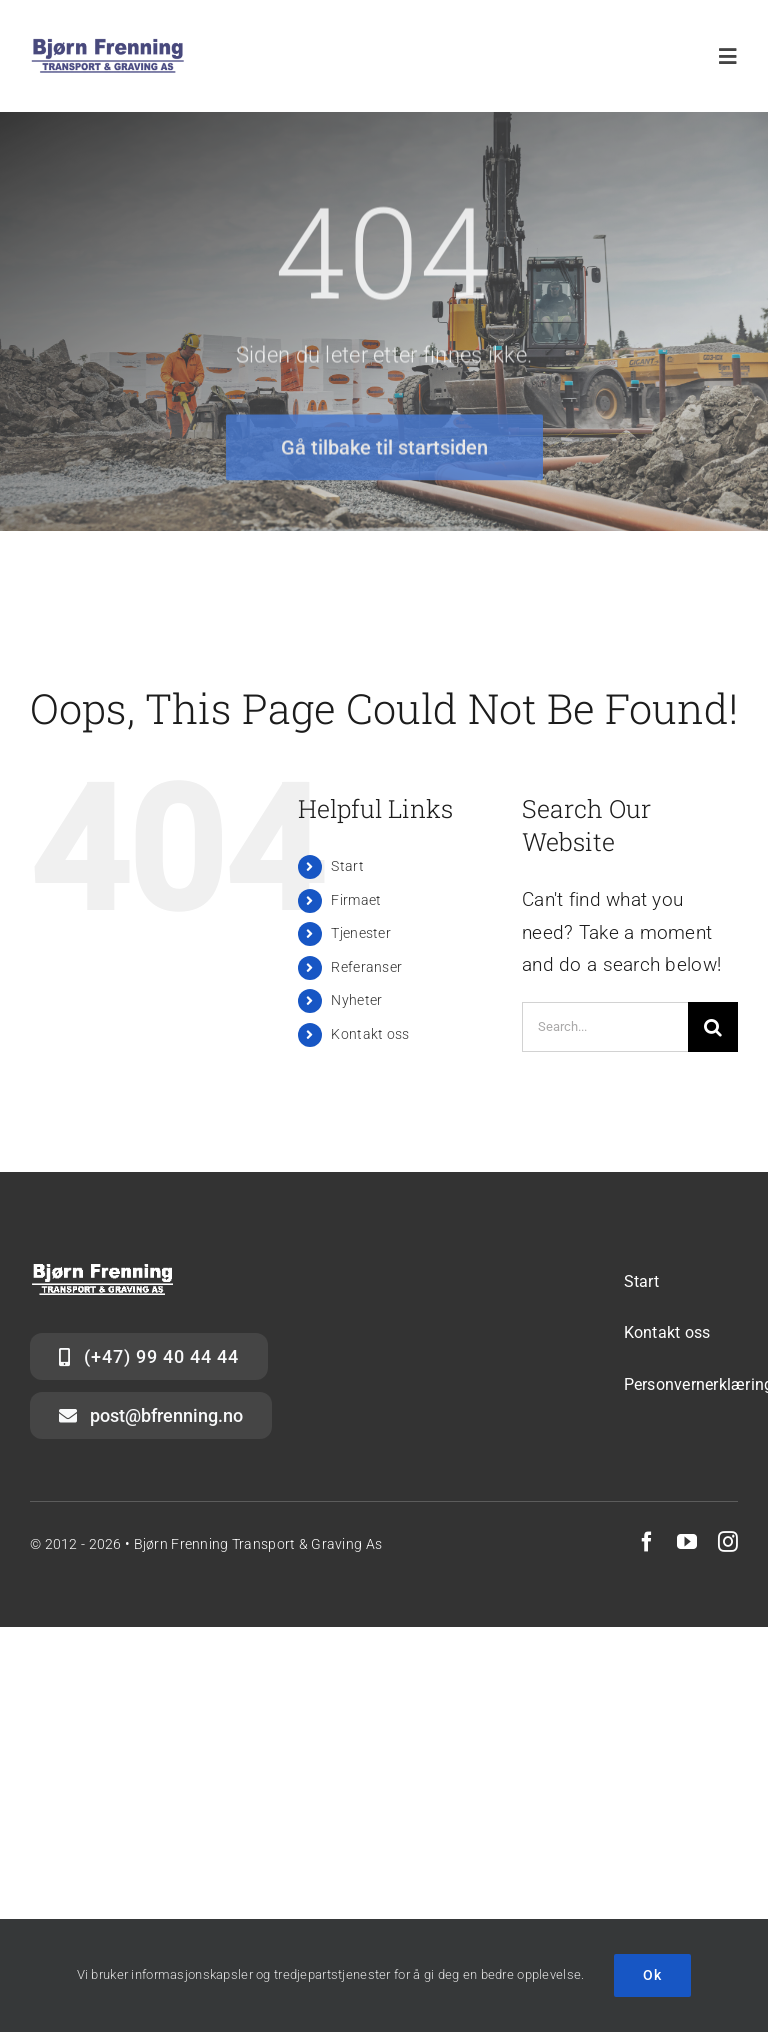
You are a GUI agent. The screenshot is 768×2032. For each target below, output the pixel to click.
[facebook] (647, 1542)
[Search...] (605, 1027)
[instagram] (728, 1542)
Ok (652, 1975)
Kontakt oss (370, 1034)
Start (347, 866)
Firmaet (356, 900)
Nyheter (356, 1000)
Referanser (366, 967)
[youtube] (687, 1542)
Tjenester (361, 933)
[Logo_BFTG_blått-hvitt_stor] (108, 46)
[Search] (713, 1027)
